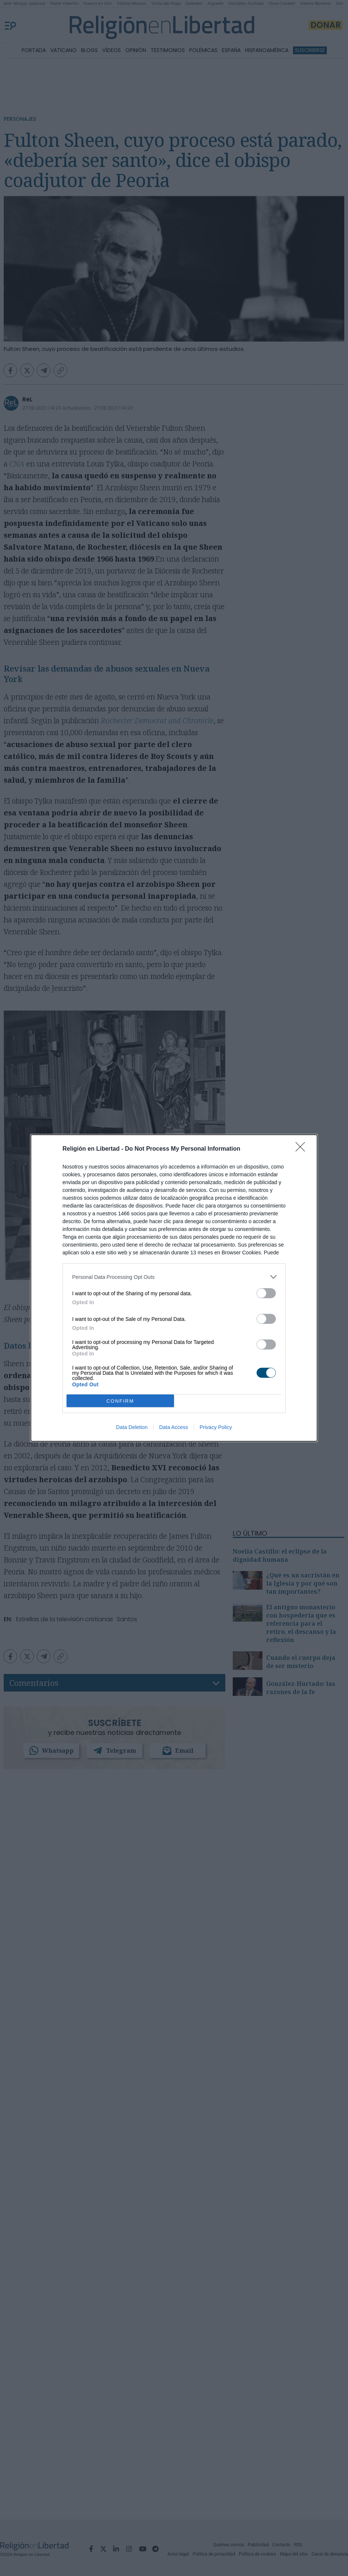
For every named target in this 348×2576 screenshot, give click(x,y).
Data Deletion (132, 1427)
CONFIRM (120, 1401)
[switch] (266, 1293)
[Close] (303, 1149)
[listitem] (174, 1277)
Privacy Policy (216, 1427)
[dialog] (174, 1288)
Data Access (173, 1427)
